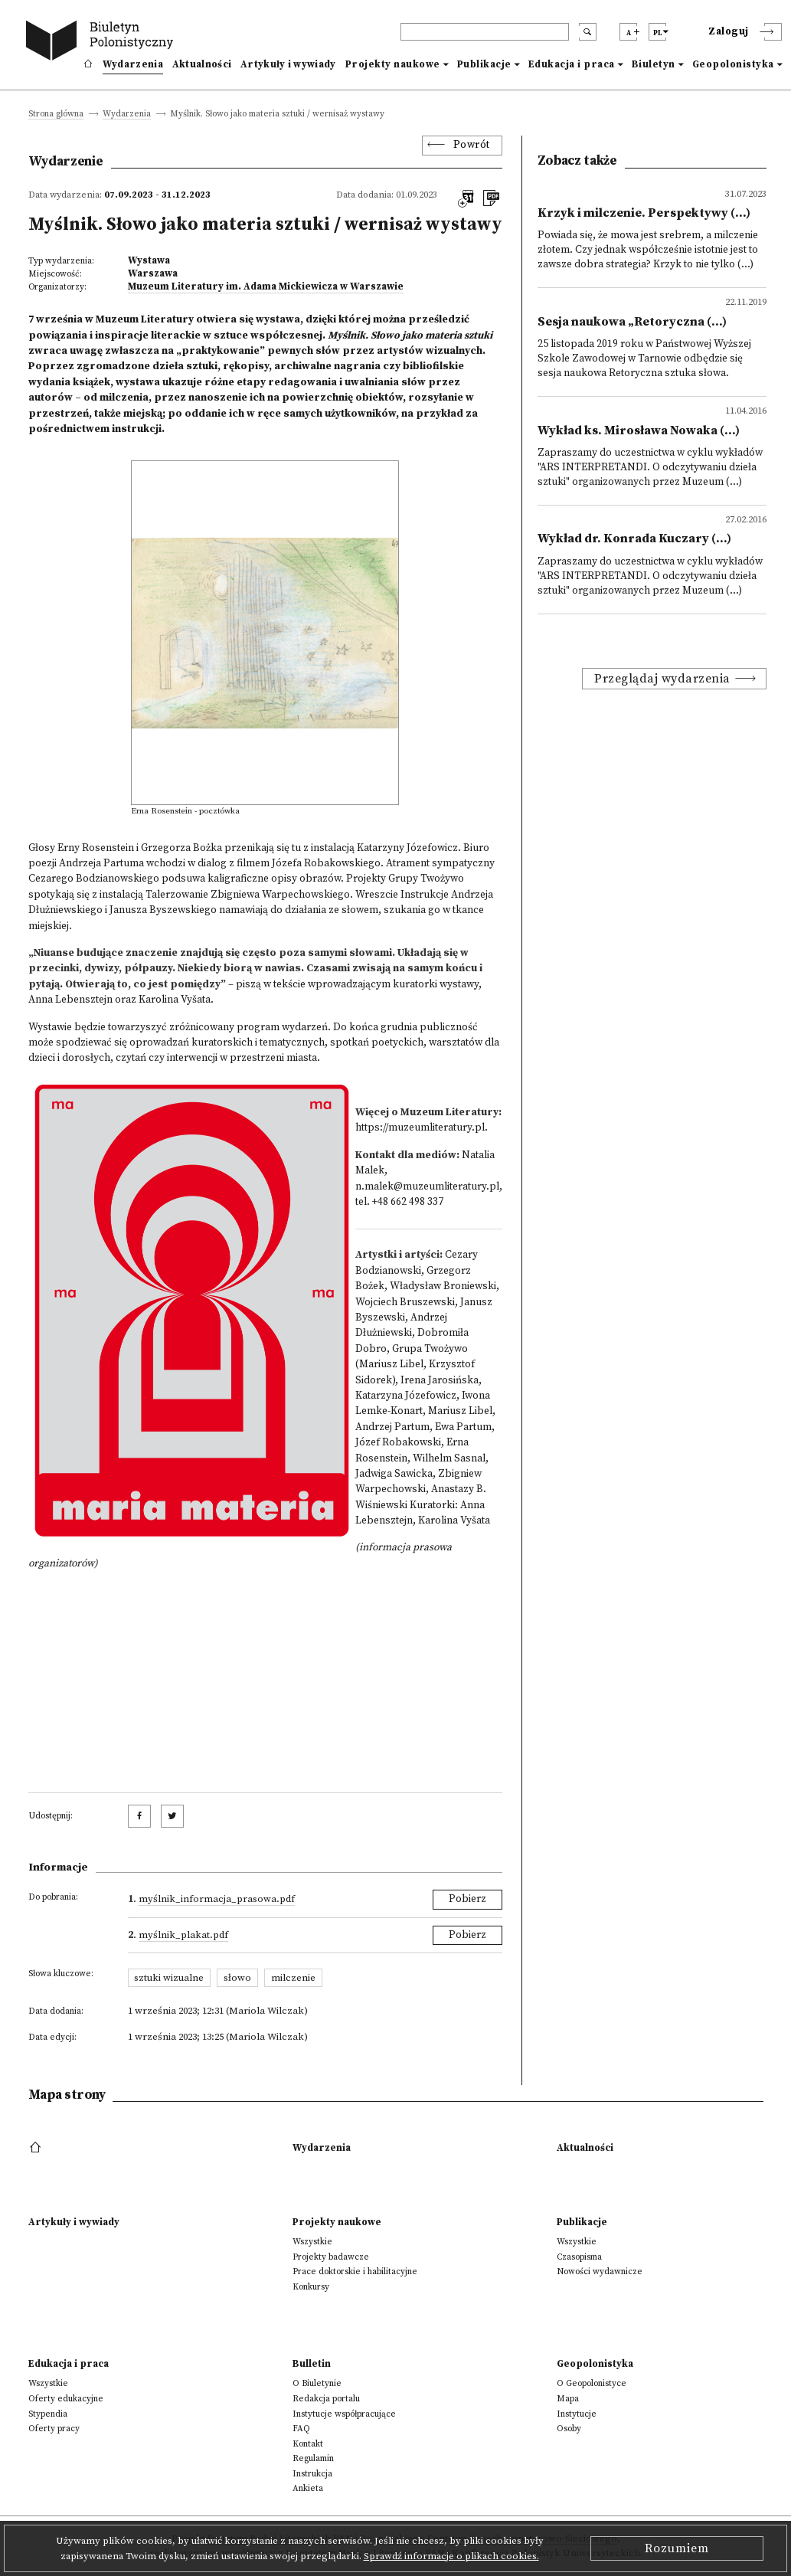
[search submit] (588, 32)
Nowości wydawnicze (599, 2271)
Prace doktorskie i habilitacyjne (355, 2271)
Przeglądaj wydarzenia (662, 678)
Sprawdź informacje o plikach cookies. (451, 2556)
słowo (237, 1978)
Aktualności (201, 64)
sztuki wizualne (169, 1978)
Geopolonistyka (733, 64)
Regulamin (313, 2458)
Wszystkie (312, 2241)
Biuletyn (653, 64)
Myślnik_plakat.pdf (183, 1935)
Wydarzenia (133, 64)
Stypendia (47, 2414)
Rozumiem (677, 2548)
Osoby (569, 2428)
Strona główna (55, 114)
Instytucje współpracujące (344, 2414)
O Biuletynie (317, 2383)
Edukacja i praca (571, 64)
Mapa (568, 2398)
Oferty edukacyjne (65, 2398)
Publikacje (484, 64)
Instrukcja (312, 2473)
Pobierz (467, 1899)
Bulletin (312, 2364)
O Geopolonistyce (591, 2383)
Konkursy (311, 2287)
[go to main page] (102, 42)
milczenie (293, 1978)
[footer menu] (37, 2148)
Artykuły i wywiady (287, 64)
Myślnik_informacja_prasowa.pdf (217, 1899)
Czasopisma (579, 2257)
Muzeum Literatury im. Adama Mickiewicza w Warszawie (266, 286)
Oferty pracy (54, 2428)
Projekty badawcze (331, 2257)
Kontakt (308, 2444)
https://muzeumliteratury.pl (420, 1127)
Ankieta (308, 2488)
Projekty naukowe (392, 64)
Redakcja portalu (326, 2398)
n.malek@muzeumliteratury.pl (427, 1186)
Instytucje (577, 2414)
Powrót (471, 145)
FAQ (301, 2428)
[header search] (484, 32)
